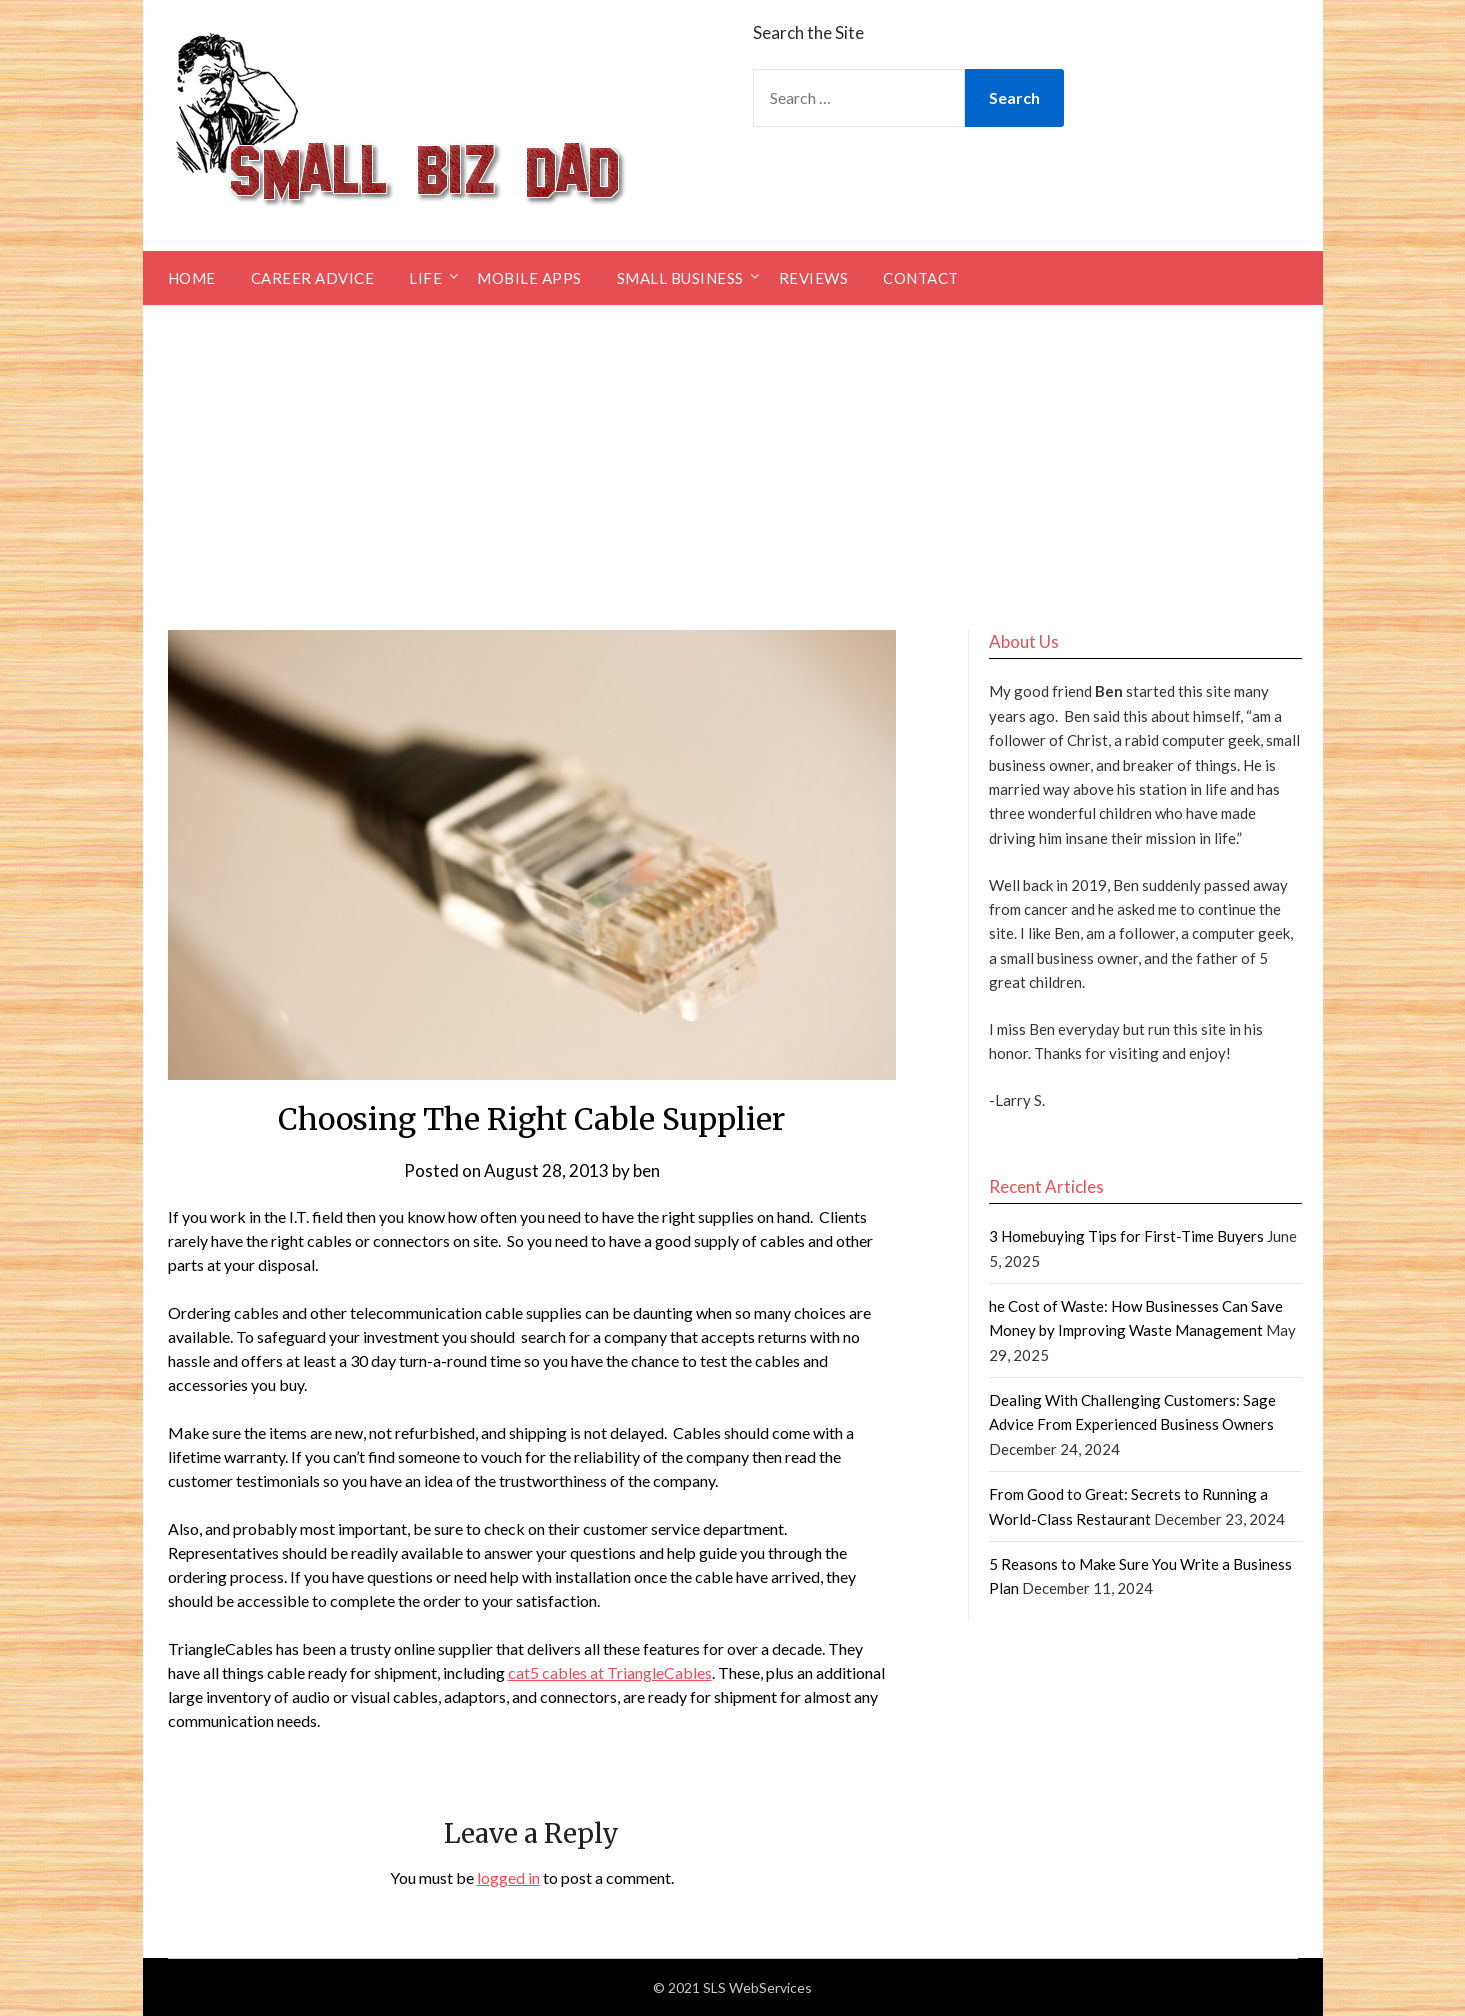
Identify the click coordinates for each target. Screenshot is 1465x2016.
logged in (508, 1877)
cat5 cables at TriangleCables (610, 1672)
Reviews (814, 278)
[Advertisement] (733, 455)
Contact (921, 278)
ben (646, 1170)
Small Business (680, 278)
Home (192, 278)
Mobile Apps (529, 278)
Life (425, 278)
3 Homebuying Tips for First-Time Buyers (1126, 1236)
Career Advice (313, 278)
